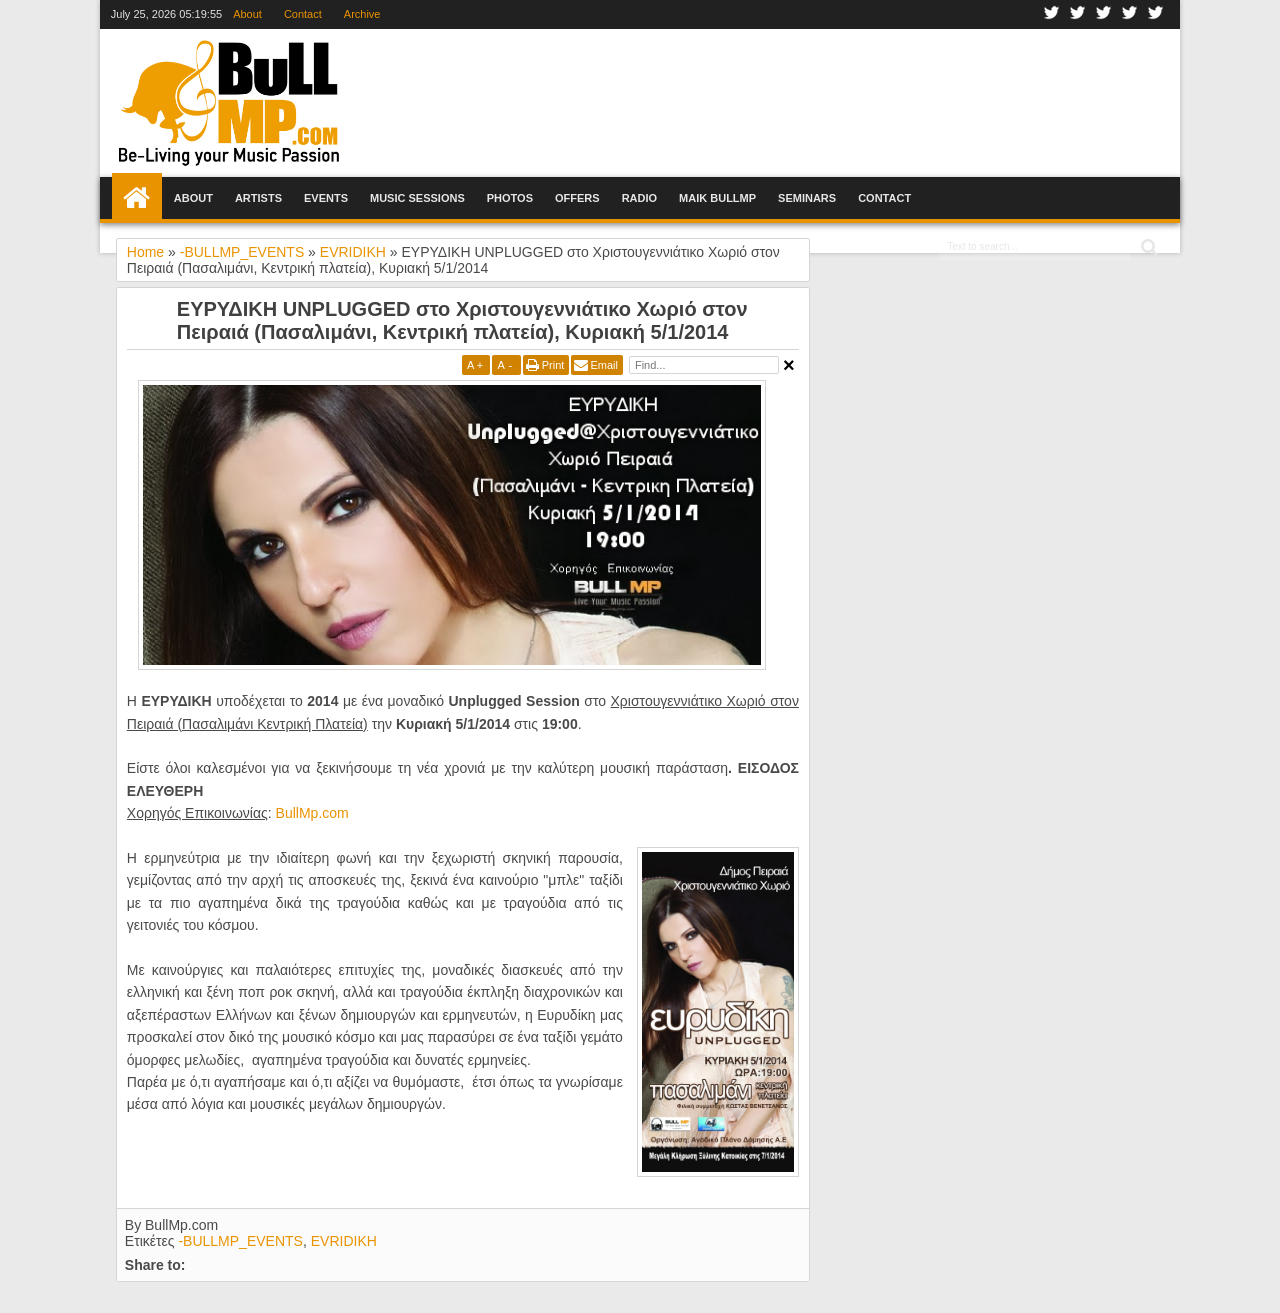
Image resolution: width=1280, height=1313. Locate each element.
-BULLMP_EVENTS (240, 1241)
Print (553, 365)
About (247, 14)
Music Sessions (417, 198)
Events (326, 198)
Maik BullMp (717, 198)
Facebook (1052, 14)
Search (1147, 247)
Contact (303, 14)
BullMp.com (312, 813)
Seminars (807, 198)
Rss (1156, 14)
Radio (639, 198)
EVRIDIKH (344, 1241)
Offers (577, 198)
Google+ (1104, 14)
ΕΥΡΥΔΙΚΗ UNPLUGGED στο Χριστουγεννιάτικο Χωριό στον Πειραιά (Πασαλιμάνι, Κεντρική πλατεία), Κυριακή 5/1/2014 (462, 320)
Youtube (1130, 14)
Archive (362, 14)
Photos (510, 198)
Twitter (1078, 14)
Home (137, 198)
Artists (258, 198)
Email (604, 365)
